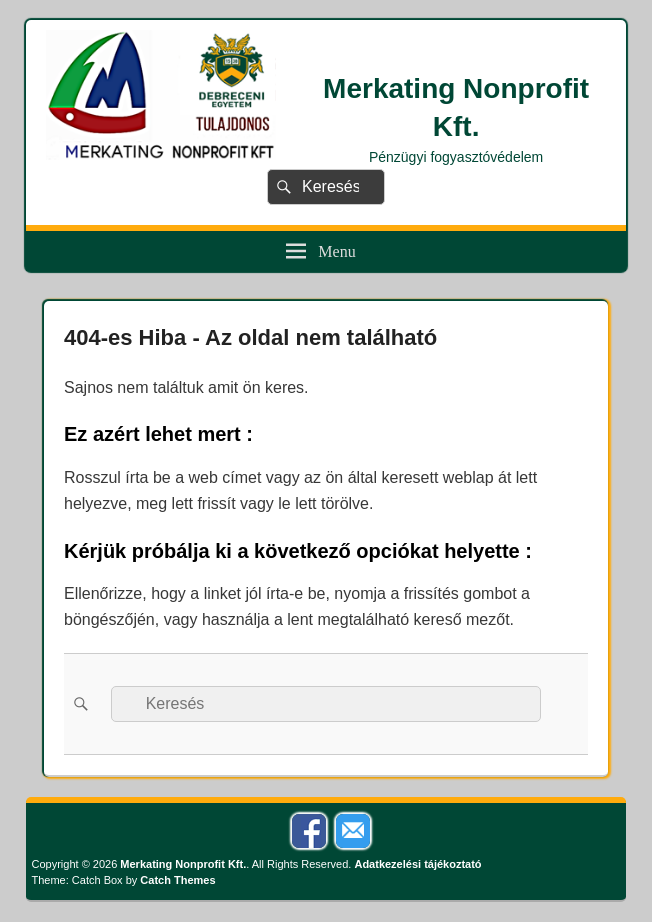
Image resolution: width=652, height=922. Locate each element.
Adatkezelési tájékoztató (417, 864)
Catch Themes (177, 880)
